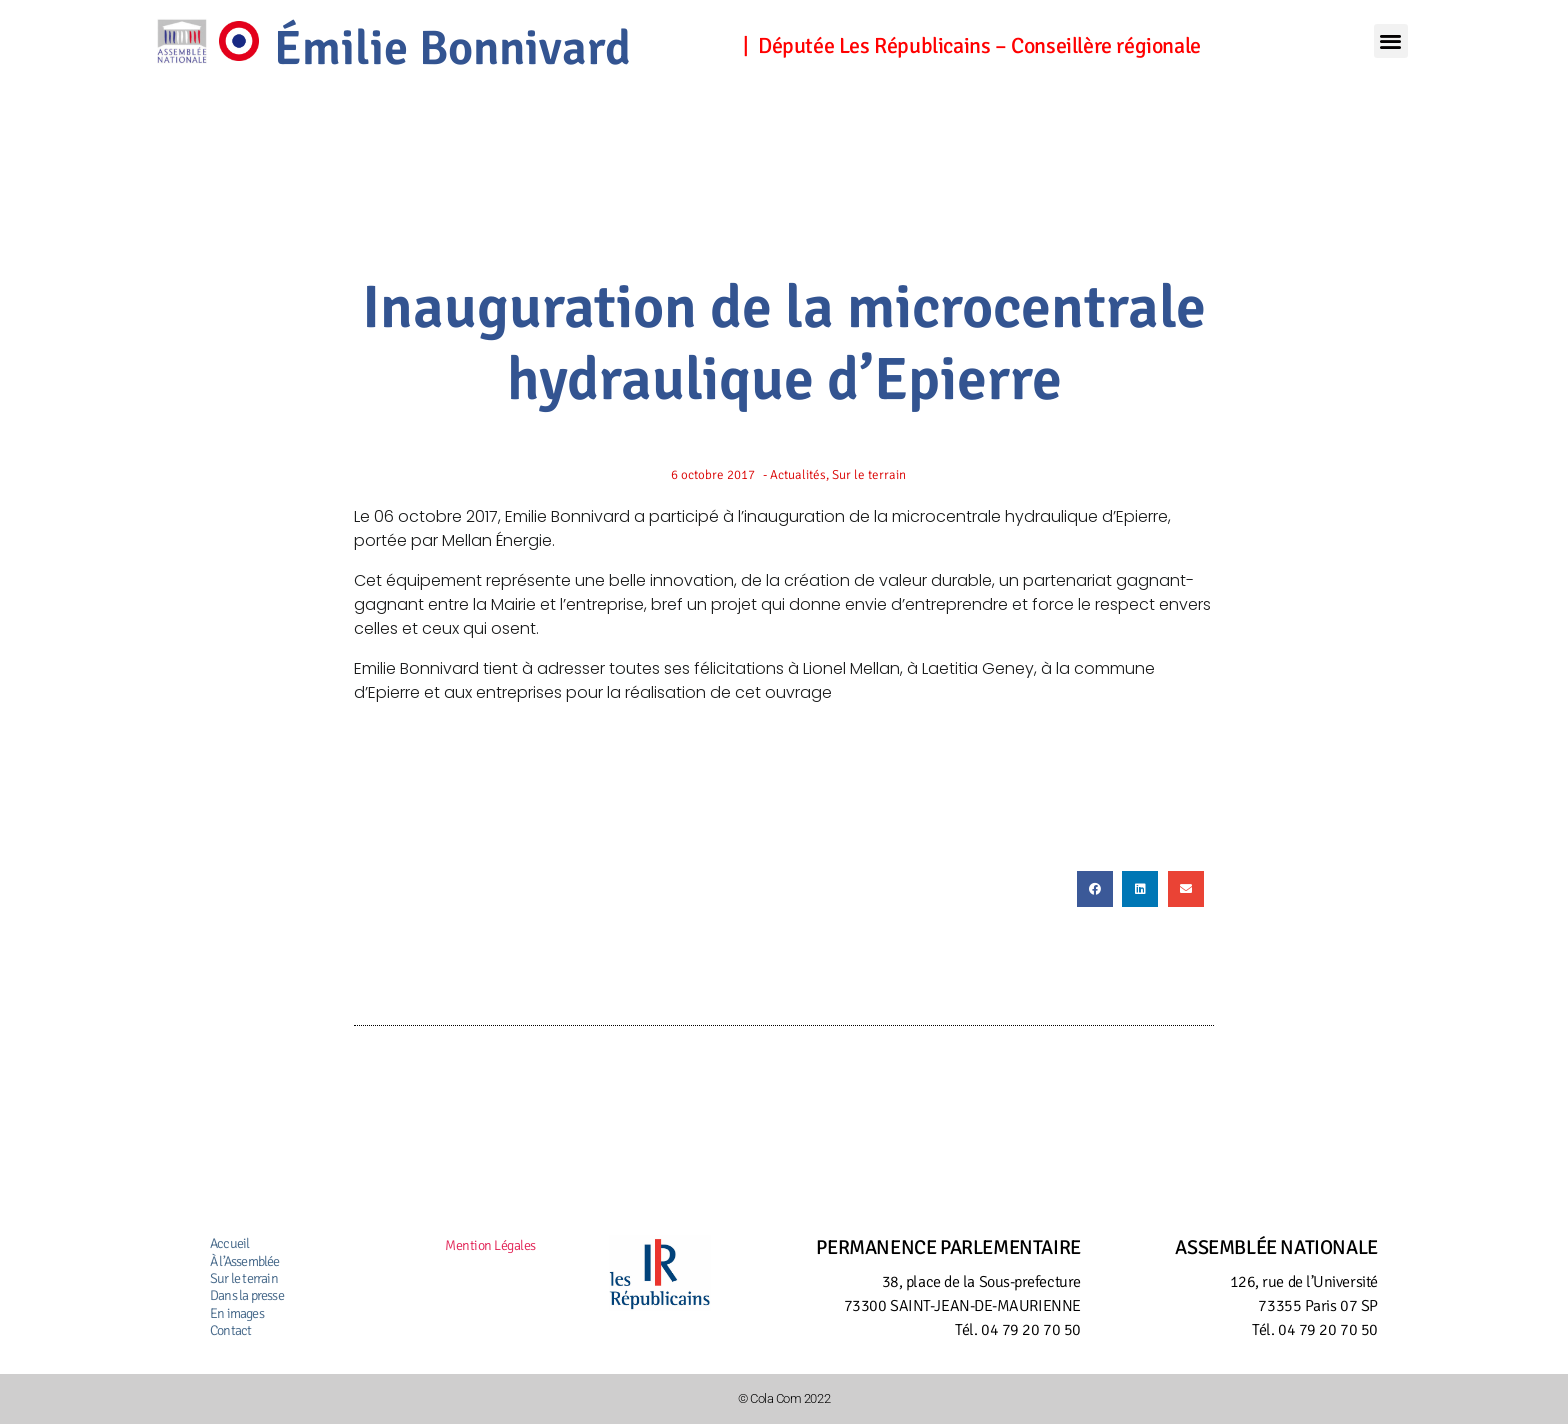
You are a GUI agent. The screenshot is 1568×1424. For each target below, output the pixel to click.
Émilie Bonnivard (491, 45)
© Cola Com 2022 (784, 1398)
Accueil (229, 1243)
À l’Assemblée (245, 1261)
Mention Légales (490, 1245)
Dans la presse (247, 1295)
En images (237, 1313)
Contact (230, 1330)
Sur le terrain (244, 1278)
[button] (1391, 41)
